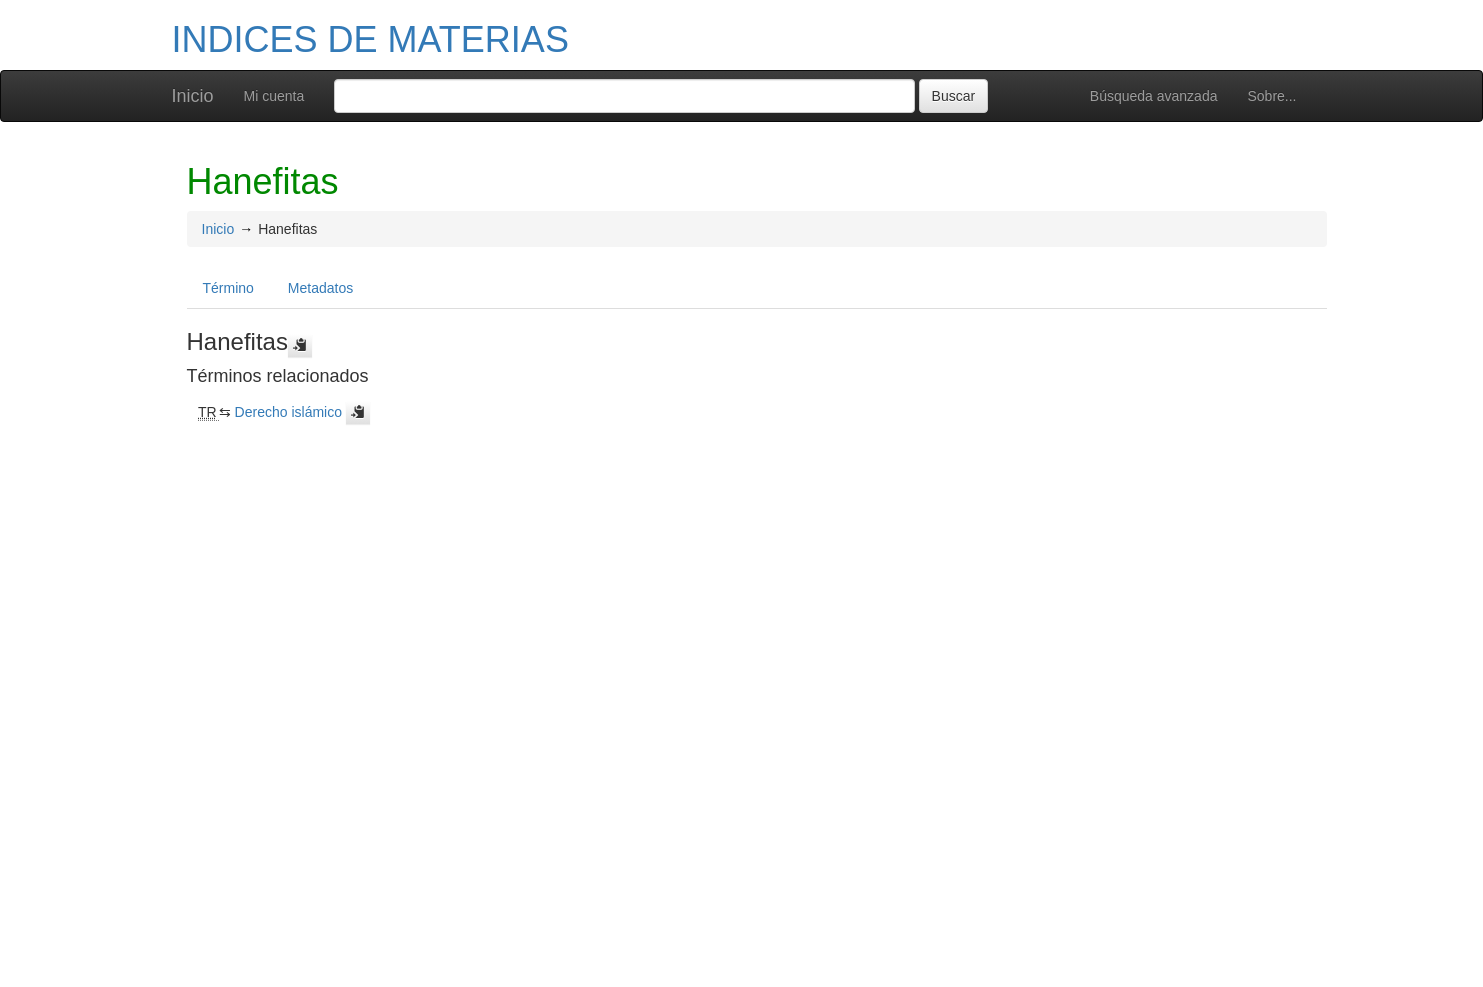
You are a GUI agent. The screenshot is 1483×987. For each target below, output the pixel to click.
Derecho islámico (288, 412)
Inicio (193, 96)
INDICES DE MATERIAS (370, 39)
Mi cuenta (274, 96)
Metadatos (320, 288)
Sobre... (1271, 96)
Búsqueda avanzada (1154, 96)
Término (228, 288)
